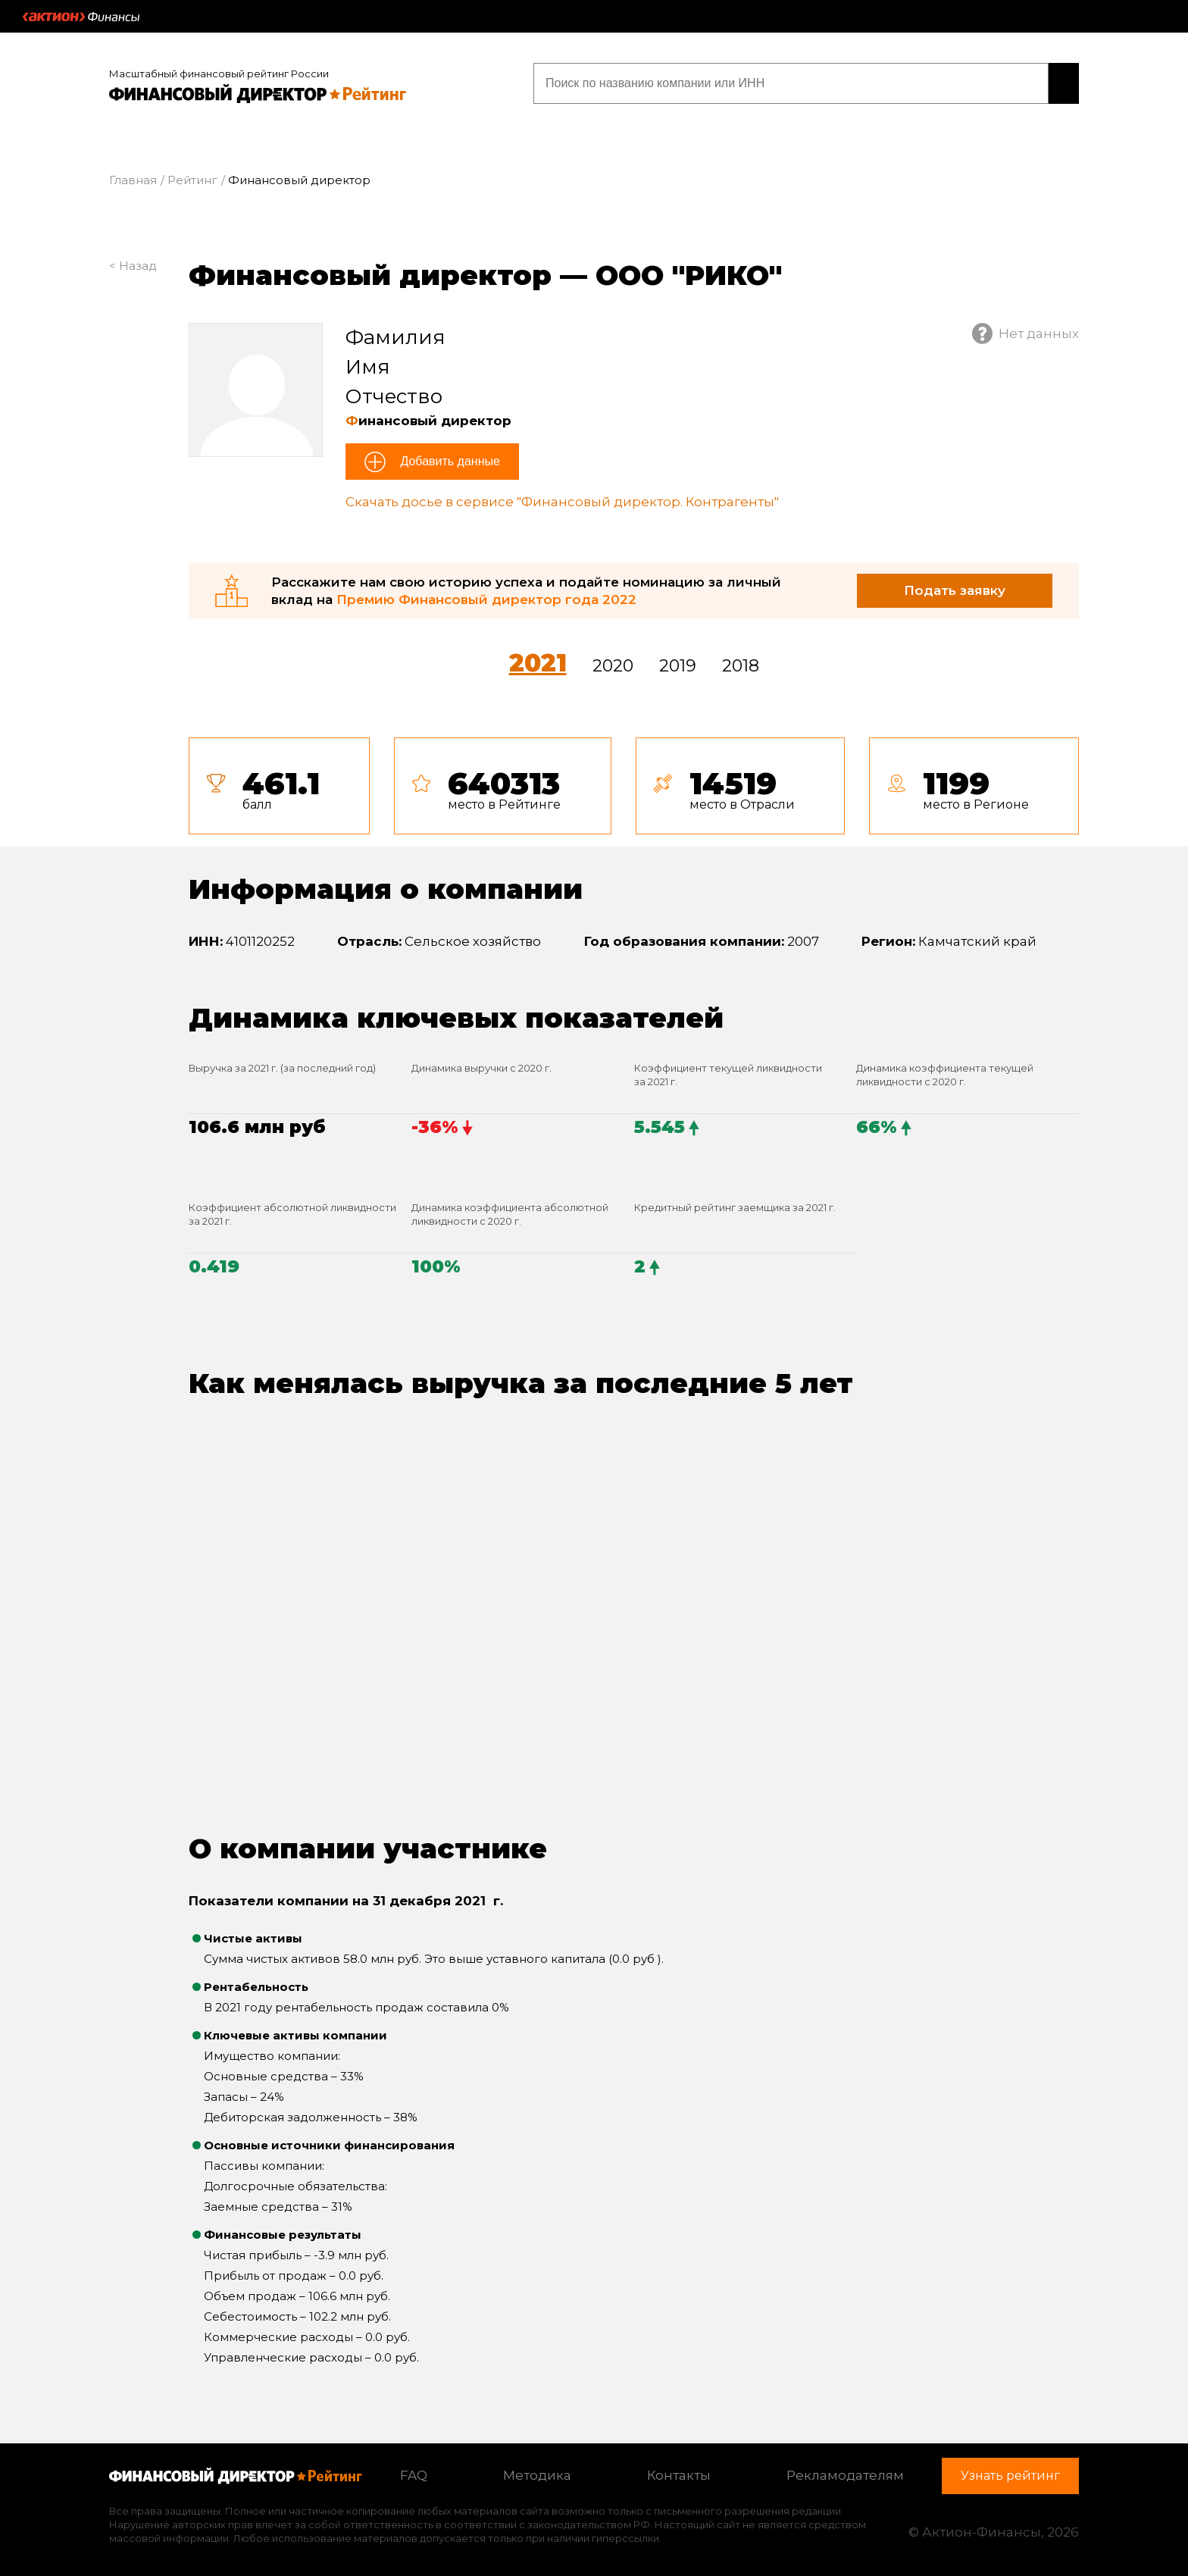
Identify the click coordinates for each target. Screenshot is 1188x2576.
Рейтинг (192, 177)
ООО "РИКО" (689, 271)
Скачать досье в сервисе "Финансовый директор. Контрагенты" (562, 498)
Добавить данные (448, 458)
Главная (133, 177)
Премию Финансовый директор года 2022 (486, 595)
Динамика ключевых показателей (456, 1014)
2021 (538, 659)
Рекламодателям (845, 2472)
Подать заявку (954, 586)
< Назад (133, 262)
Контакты (679, 2472)
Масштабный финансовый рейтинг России (219, 70)
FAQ (413, 2472)
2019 (677, 662)
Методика (537, 2472)
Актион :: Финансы (81, 16)
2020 (612, 662)
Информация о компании (386, 886)
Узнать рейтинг (981, 81)
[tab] (634, 782)
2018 (740, 662)
